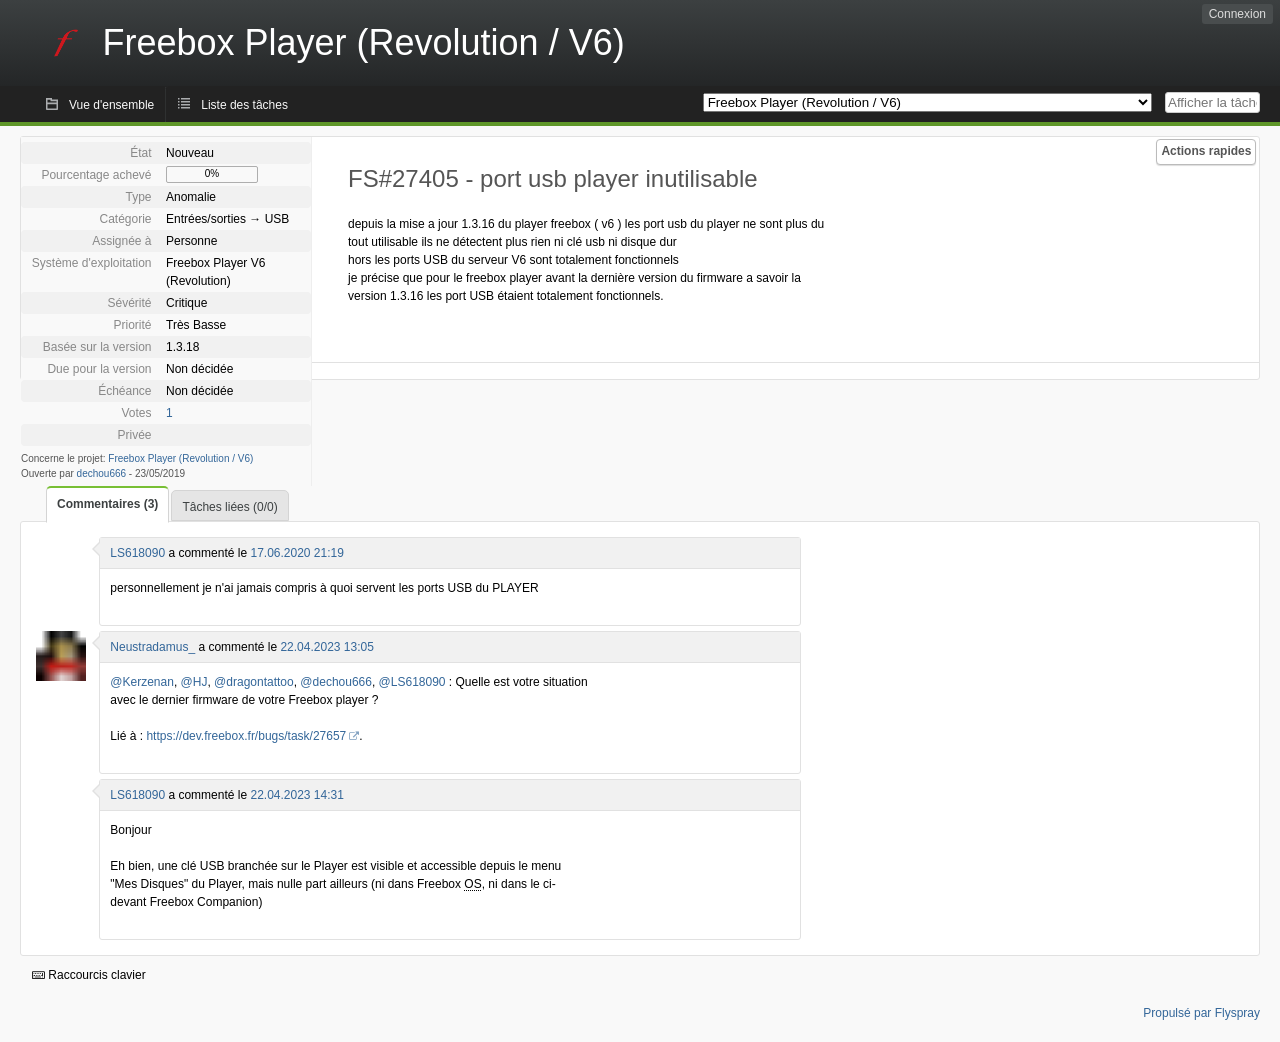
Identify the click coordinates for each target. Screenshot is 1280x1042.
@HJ (194, 682)
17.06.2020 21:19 (296, 553)
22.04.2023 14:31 (296, 795)
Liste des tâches (244, 105)
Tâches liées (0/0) (229, 507)
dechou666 (102, 473)
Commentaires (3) (107, 504)
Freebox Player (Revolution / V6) (180, 458)
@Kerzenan (142, 682)
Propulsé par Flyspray (1201, 1013)
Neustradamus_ (152, 647)
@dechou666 (336, 682)
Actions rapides (1206, 151)
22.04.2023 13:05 (326, 647)
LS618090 (137, 553)
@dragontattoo (254, 682)
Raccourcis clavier (89, 975)
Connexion (1237, 14)
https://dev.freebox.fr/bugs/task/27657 (246, 736)
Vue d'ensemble (111, 105)
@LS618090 (412, 682)
